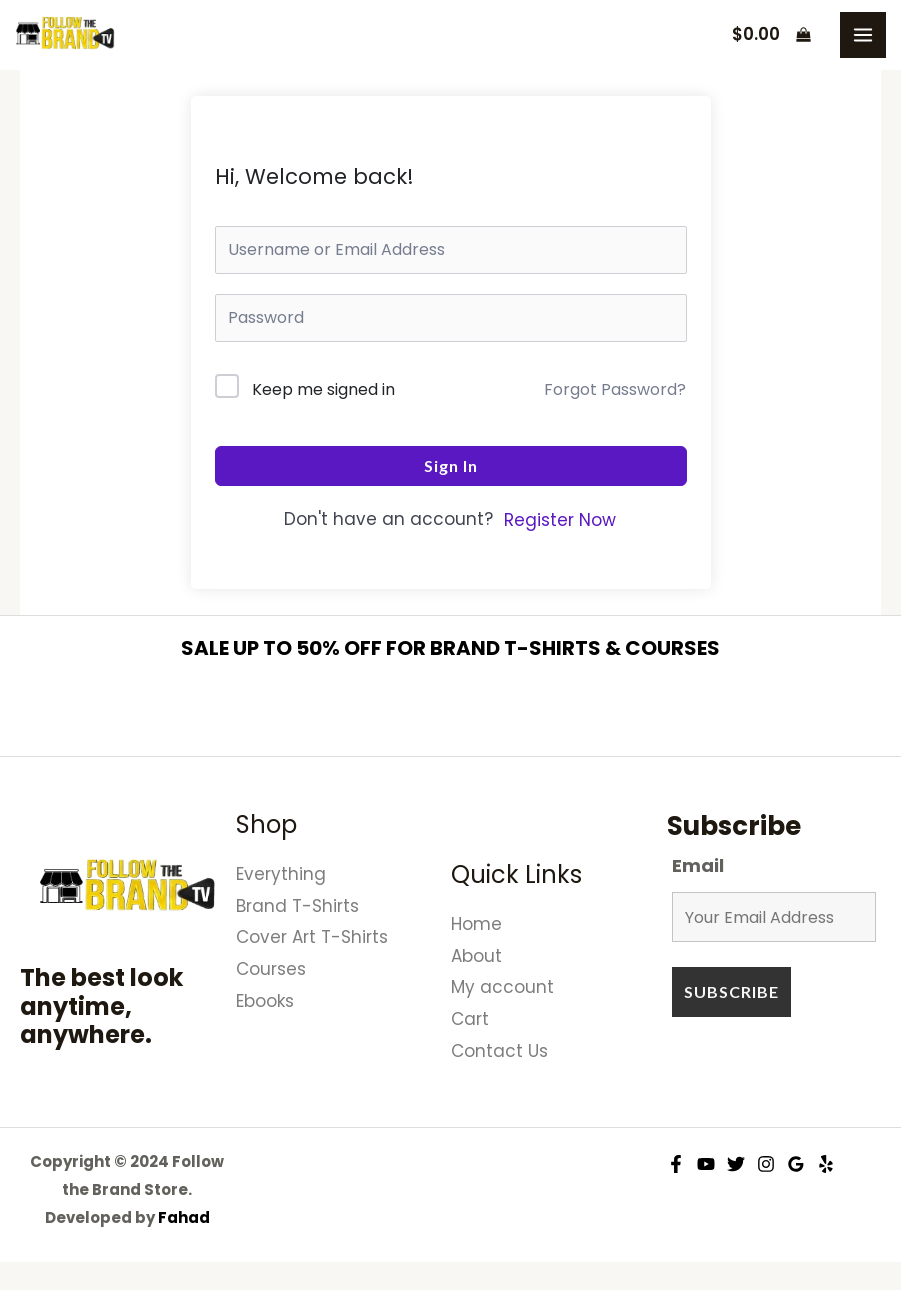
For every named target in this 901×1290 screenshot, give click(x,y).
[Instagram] (766, 1164)
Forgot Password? (615, 389)
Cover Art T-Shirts (312, 937)
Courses (271, 969)
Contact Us (499, 1051)
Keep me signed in (323, 389)
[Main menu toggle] (863, 35)
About (476, 956)
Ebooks (265, 1001)
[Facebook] (676, 1164)
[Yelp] (826, 1164)
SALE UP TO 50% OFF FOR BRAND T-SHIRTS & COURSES (450, 648)
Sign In (451, 465)
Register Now (560, 520)
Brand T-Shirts (297, 906)
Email (698, 865)
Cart (470, 1019)
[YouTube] (706, 1164)
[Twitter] (736, 1164)
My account (502, 987)
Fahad (184, 1217)
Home (476, 924)
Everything (281, 874)
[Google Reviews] (796, 1164)
